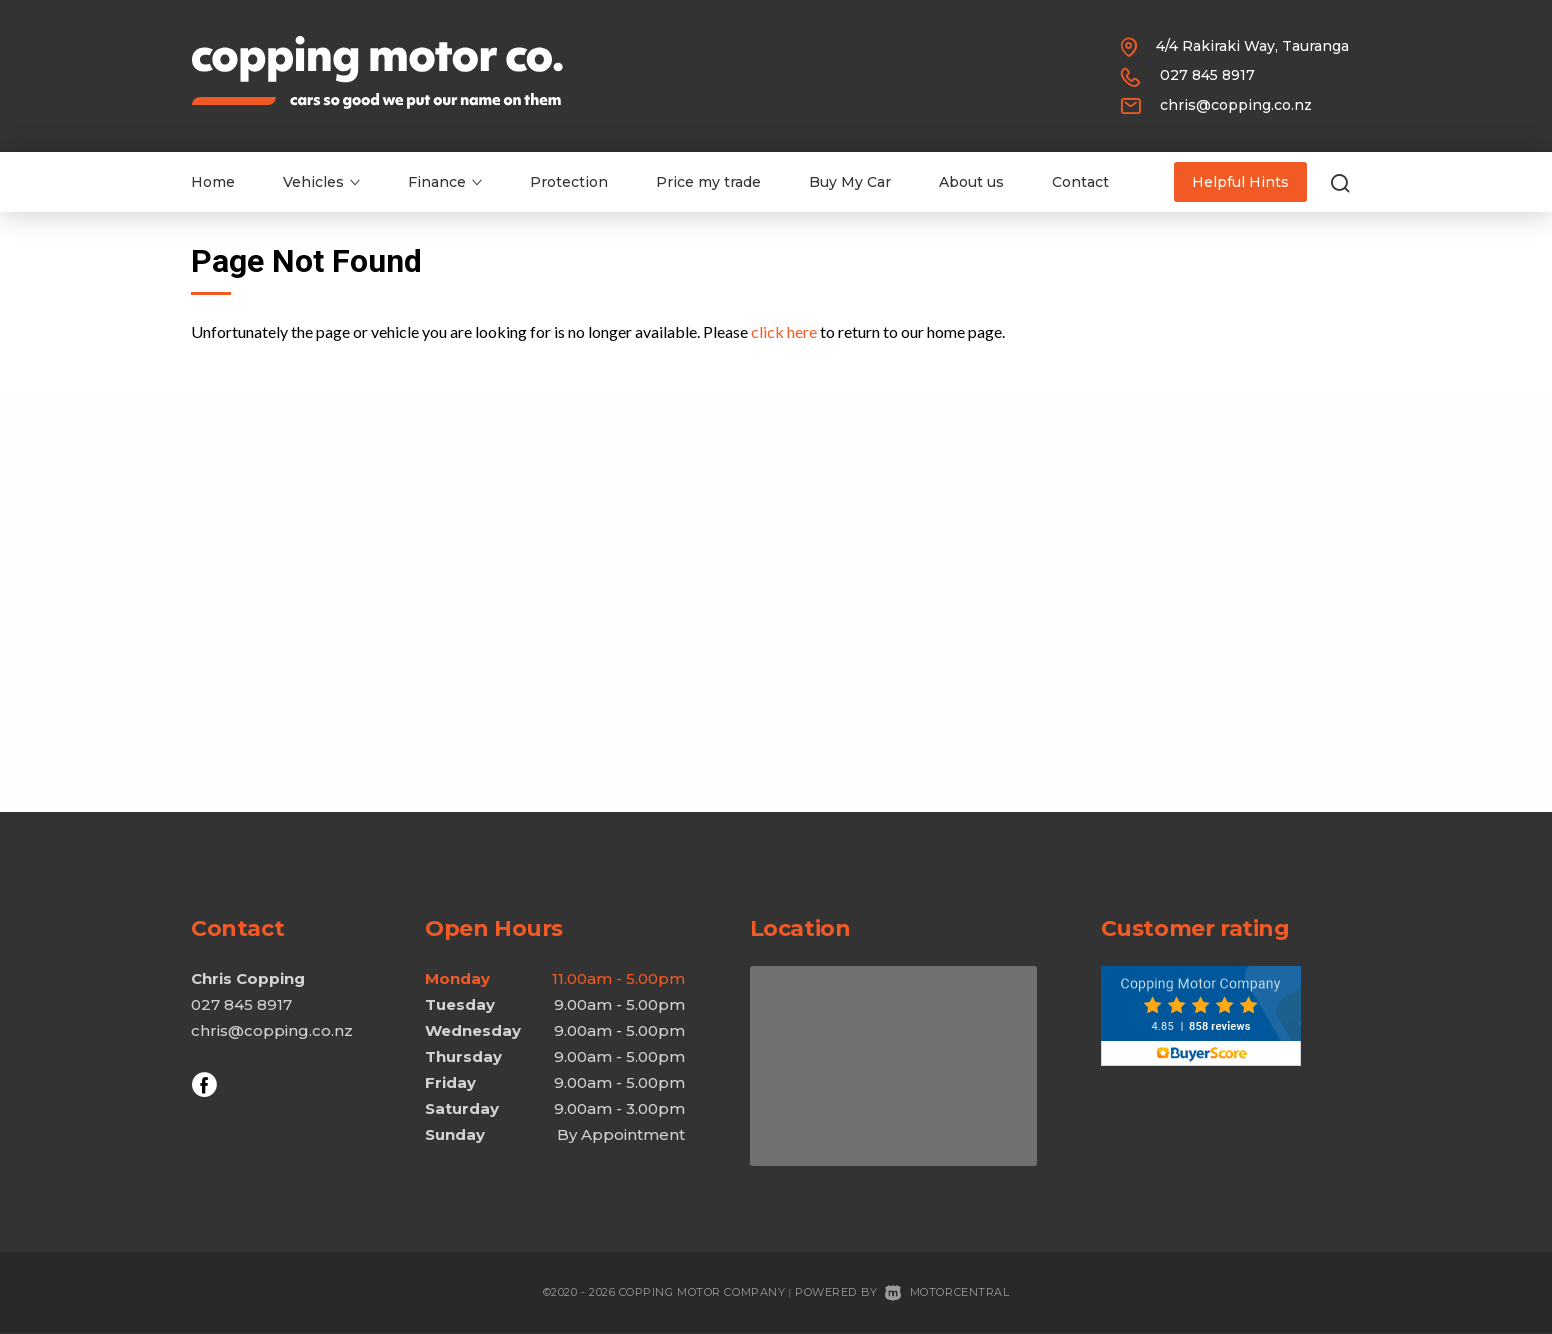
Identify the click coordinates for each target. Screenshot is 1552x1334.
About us (971, 182)
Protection (569, 182)
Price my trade (708, 182)
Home (213, 182)
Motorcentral (947, 1292)
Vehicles (321, 182)
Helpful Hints (1240, 182)
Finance (445, 182)
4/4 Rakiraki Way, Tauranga (1252, 46)
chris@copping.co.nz (1236, 105)
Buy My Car (850, 182)
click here (784, 331)
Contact (1080, 182)
